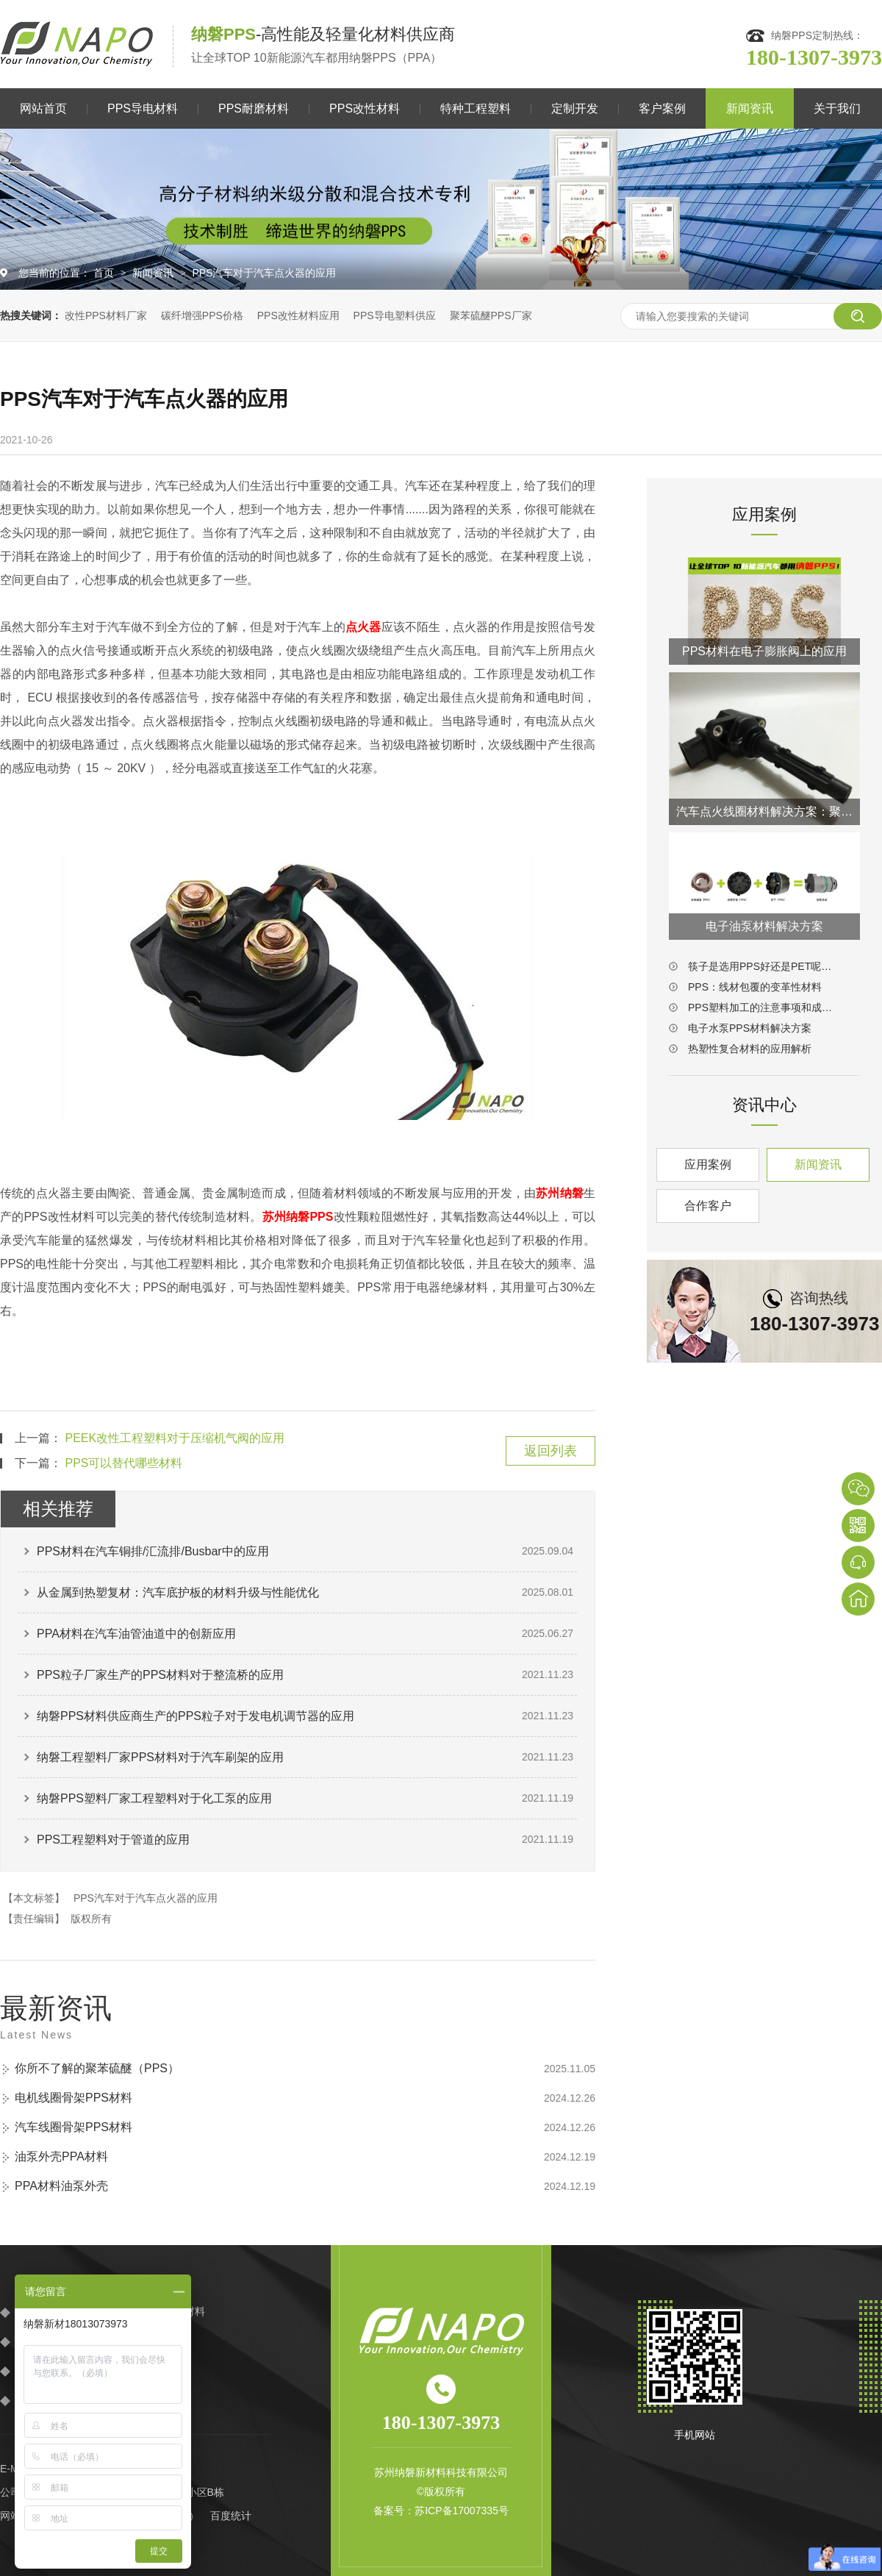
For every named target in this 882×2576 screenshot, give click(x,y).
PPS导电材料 (142, 108)
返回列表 (550, 1451)
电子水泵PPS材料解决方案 (749, 1028)
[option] (441, 209)
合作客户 (707, 1205)
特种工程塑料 (475, 108)
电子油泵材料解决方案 (764, 926)
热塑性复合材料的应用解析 (749, 1049)
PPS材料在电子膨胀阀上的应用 (764, 651)
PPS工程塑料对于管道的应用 (113, 1839)
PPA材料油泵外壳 (61, 2186)
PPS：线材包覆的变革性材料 (755, 987)
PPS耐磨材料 (253, 108)
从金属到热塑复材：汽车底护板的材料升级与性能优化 (178, 1592)
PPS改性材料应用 (298, 315)
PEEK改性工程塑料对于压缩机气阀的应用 (174, 1438)
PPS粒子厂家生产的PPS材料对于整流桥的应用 (160, 1675)
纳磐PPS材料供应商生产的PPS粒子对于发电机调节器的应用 (195, 1716)
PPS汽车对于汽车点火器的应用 (264, 273)
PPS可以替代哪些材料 (123, 1463)
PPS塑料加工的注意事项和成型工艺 (764, 1007)
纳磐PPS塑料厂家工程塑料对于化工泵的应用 (154, 1798)
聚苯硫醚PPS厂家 (491, 315)
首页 (105, 273)
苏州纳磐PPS (298, 1216)
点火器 (363, 627)
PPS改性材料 (364, 108)
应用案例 (707, 1164)
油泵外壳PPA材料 (61, 2156)
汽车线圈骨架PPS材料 (73, 2127)
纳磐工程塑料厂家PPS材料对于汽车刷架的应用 (160, 1757)
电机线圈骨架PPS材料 (73, 2097)
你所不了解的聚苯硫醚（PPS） (97, 2068)
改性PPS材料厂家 (106, 315)
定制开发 (574, 108)
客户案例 (662, 108)
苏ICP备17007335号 (462, 2510)
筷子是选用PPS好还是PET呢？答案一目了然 (764, 966)
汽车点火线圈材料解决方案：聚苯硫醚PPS (764, 811)
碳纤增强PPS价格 (202, 315)
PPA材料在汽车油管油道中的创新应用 (136, 1633)
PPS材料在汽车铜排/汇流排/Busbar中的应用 (153, 1551)
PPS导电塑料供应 (395, 315)
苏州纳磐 (560, 1193)
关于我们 (837, 108)
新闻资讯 (749, 108)
